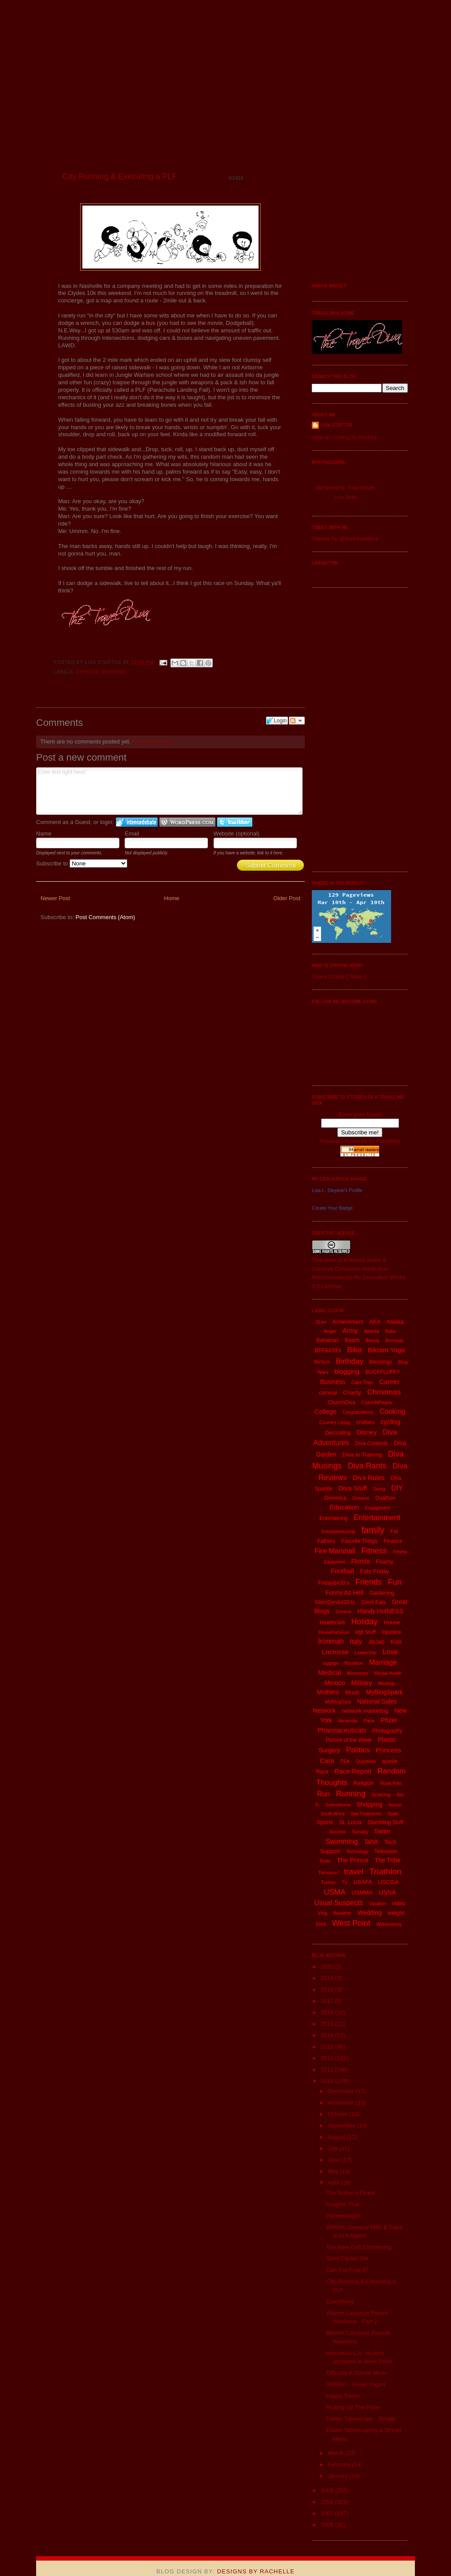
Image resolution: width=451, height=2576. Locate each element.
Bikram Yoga (386, 1350)
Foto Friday (374, 1571)
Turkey (328, 1882)
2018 (328, 1989)
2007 (328, 2513)
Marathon (353, 1663)
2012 (328, 2058)
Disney (367, 1432)
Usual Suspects (338, 1902)
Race (322, 1772)
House (392, 1622)
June (335, 2159)
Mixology (386, 1683)
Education (344, 1507)
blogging (346, 1371)
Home (172, 898)
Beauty (372, 1340)
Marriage (383, 1662)
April (334, 2182)
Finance (393, 1541)
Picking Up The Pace (352, 2407)
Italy (356, 1641)
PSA (345, 1761)
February (340, 2464)
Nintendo (348, 1720)
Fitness (88, 672)
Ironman (331, 1641)
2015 (328, 2023)
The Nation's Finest (350, 2193)
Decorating (338, 1433)
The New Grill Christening (358, 2247)
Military (361, 1682)
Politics (358, 1750)
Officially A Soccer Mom (356, 2373)
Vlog (322, 1913)
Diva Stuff (352, 1488)
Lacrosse (335, 1652)
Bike (354, 1350)
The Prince (352, 1860)
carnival (328, 1393)
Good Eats (373, 1602)
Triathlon (385, 1871)
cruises (365, 1422)
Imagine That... (345, 2204)
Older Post (287, 898)
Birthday (349, 1361)
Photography (387, 1731)
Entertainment (377, 1517)
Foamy (385, 1561)
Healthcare (332, 1622)
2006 (328, 2524)
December (342, 2091)
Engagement (377, 1507)
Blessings (381, 1362)
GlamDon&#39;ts (334, 1602)
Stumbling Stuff (385, 1822)
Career (389, 1381)
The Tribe (387, 1860)
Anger (330, 1331)
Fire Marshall (335, 1551)
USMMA (362, 1892)
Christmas (384, 1392)
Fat (394, 1531)
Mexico (334, 1682)
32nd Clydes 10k (347, 2258)
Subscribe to (81, 863)
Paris (368, 1720)
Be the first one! (152, 741)
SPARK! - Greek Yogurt (355, 2384)
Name (44, 833)
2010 (328, 2081)
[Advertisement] (347, 728)
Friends (368, 1582)
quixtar (390, 1761)
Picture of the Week (349, 1740)
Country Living (334, 1422)
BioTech (322, 1362)
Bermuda (394, 1340)
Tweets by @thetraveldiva (344, 538)
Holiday (364, 1621)
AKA (375, 1321)
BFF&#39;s (328, 1350)
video (399, 1903)
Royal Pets (390, 1783)
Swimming (341, 1841)
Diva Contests (371, 1443)
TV (344, 1882)
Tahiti (371, 1841)
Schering (380, 1794)
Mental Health (388, 1673)
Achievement (348, 1322)
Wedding (370, 1912)
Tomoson (328, 1872)
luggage (331, 1663)
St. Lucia (350, 1822)
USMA (334, 1892)
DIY (397, 1488)
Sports (325, 1822)
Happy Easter (343, 2395)
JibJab (376, 1641)
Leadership (365, 1652)
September (342, 2125)
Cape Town (362, 1382)
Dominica (335, 1498)
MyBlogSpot (338, 1701)
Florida (360, 1561)
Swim (382, 1831)
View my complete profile (344, 437)
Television (386, 1851)
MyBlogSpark (384, 1692)
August (337, 2137)
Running (114, 672)
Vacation (377, 1903)
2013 (328, 2046)
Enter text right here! (169, 791)
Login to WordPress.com (187, 822)
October (339, 2114)
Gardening (382, 1593)
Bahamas (327, 1340)
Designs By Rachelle (256, 2571)
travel (353, 1871)
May (334, 2171)
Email (132, 833)
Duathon (385, 1498)
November (342, 2102)
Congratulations (358, 1412)
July (334, 2148)
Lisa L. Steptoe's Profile (337, 1190)
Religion (363, 1783)
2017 (328, 2001)
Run (323, 1794)
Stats (356, 976)
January (339, 2476)
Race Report (352, 1771)
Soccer (395, 1805)
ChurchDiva (341, 1402)
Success (337, 1831)
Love (390, 1652)
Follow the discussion (297, 721)
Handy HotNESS (380, 1611)
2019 (328, 1978)
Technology (357, 1851)
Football (342, 1571)
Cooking (393, 1411)
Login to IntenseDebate (137, 822)
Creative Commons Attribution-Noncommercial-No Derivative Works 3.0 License (359, 1277)
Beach (352, 1340)
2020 (328, 1966)
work (330, 1260)
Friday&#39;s (333, 1583)
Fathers (326, 1541)
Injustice (391, 1632)
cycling (390, 1421)
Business (332, 1381)
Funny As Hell (344, 1592)
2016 (328, 2012)
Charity (352, 1392)
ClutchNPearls (376, 1402)
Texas (324, 1860)
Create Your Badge (332, 1208)
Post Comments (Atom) (105, 917)
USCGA (388, 1882)
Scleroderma (338, 1805)
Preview (329, 1141)
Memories (357, 1673)
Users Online (328, 976)
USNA (387, 1892)
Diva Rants (366, 1465)
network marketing (365, 1711)
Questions (366, 1761)
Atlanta (371, 1331)
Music (352, 1692)
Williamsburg (388, 1924)
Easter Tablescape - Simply (360, 2418)
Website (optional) (237, 833)
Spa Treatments (366, 1813)
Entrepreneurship (338, 1531)
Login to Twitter (234, 822)
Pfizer (389, 1720)
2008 (328, 2502)
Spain (393, 1813)
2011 (328, 2069)
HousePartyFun (333, 1632)
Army (350, 1330)
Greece (343, 1611)
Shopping (369, 1804)
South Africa (332, 1813)
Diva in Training (362, 1454)
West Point (351, 1923)
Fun (394, 1582)
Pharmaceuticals (342, 1730)
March (336, 2453)
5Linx (321, 1322)
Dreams (361, 1498)
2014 (328, 2035)
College (325, 1411)
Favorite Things (359, 1541)
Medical (329, 1672)
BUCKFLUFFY (383, 1372)
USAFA (362, 1882)
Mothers (328, 1692)
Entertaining (333, 1518)
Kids (396, 1641)
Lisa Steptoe (337, 425)
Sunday (360, 1831)
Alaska (395, 1321)
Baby (390, 1331)
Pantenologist (343, 2215)
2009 (328, 2490)
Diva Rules (369, 1477)
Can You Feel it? (347, 2270)
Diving (379, 1489)
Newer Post (55, 898)
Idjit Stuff (365, 1632)
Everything (339, 2301)
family (373, 1530)
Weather (342, 1913)
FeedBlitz (388, 1141)
